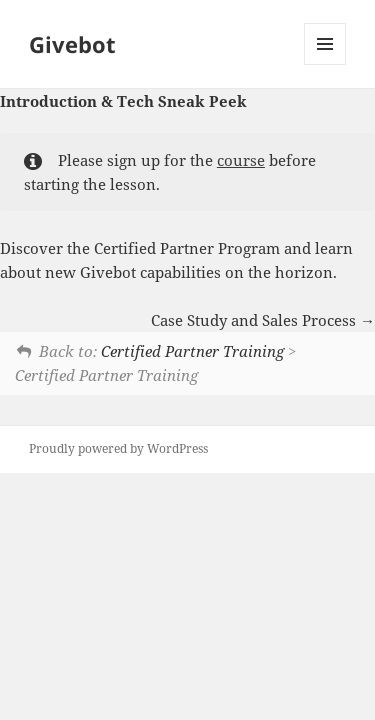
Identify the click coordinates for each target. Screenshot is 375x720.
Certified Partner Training (192, 351)
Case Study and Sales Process (263, 320)
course (241, 160)
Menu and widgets (325, 64)
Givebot (72, 44)
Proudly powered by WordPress (118, 448)
